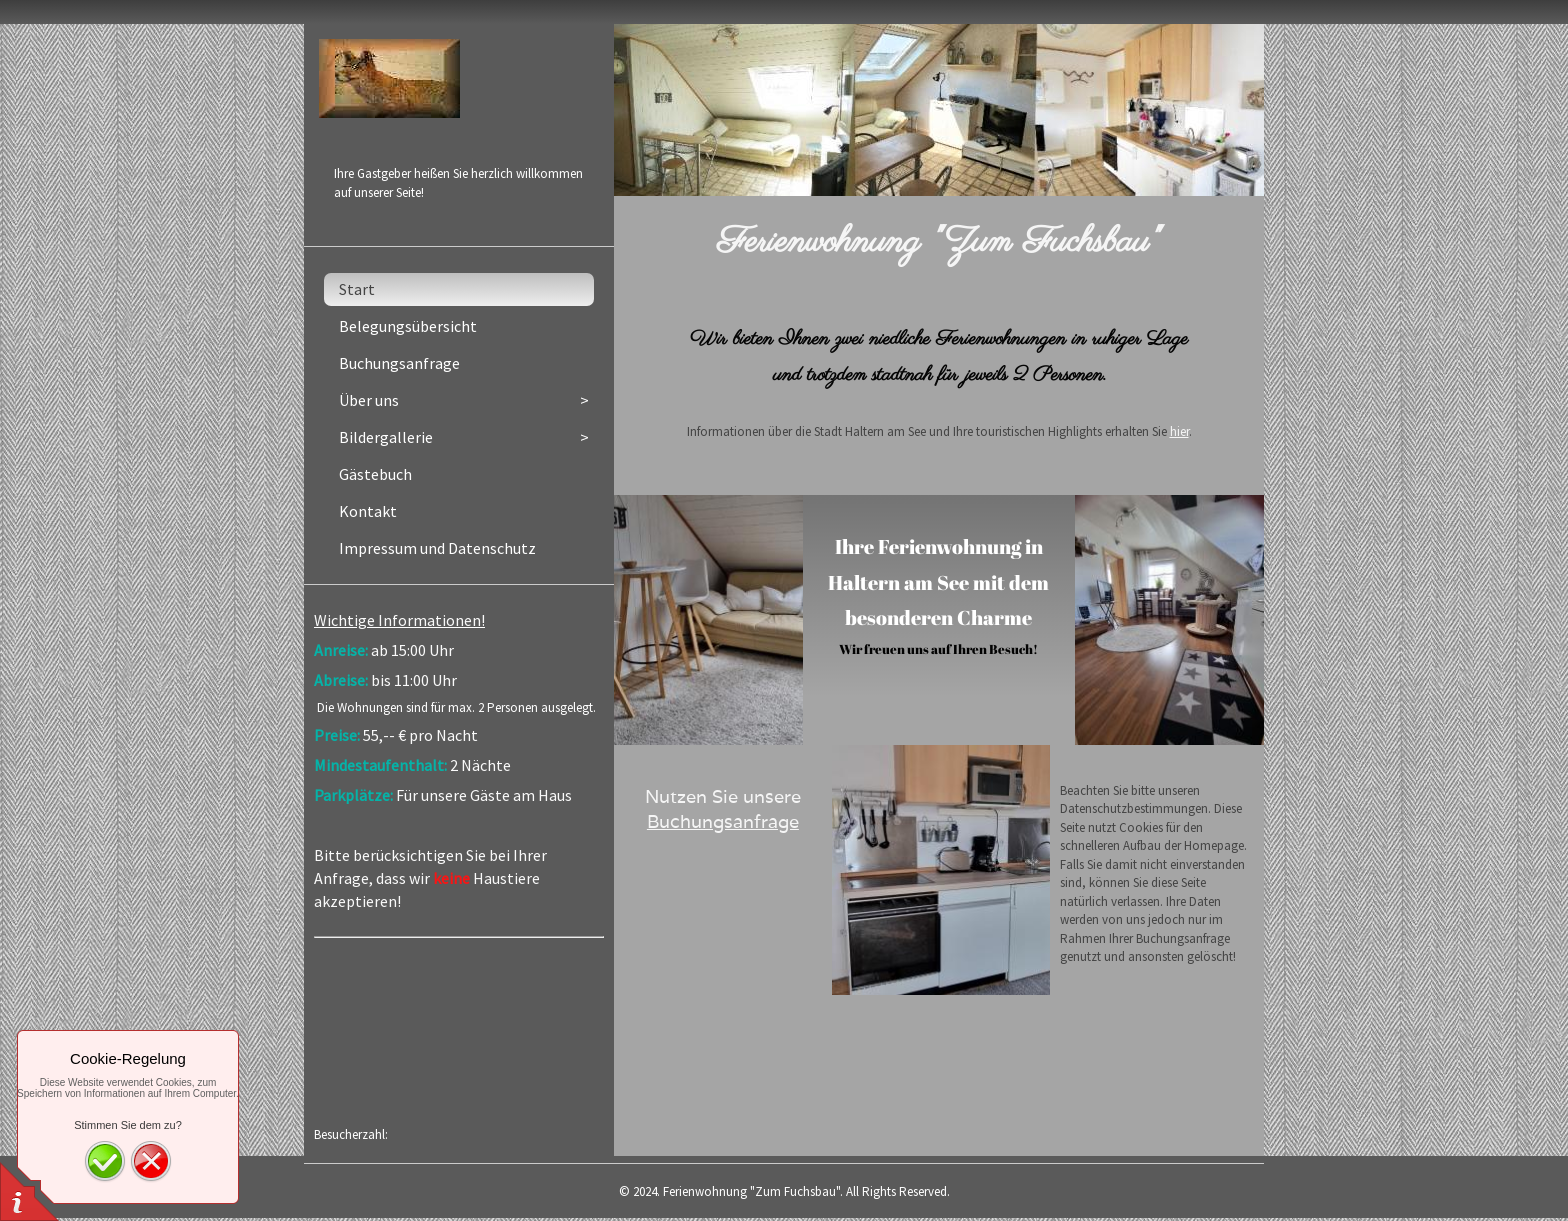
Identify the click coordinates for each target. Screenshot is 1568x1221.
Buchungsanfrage (723, 821)
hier (1179, 431)
